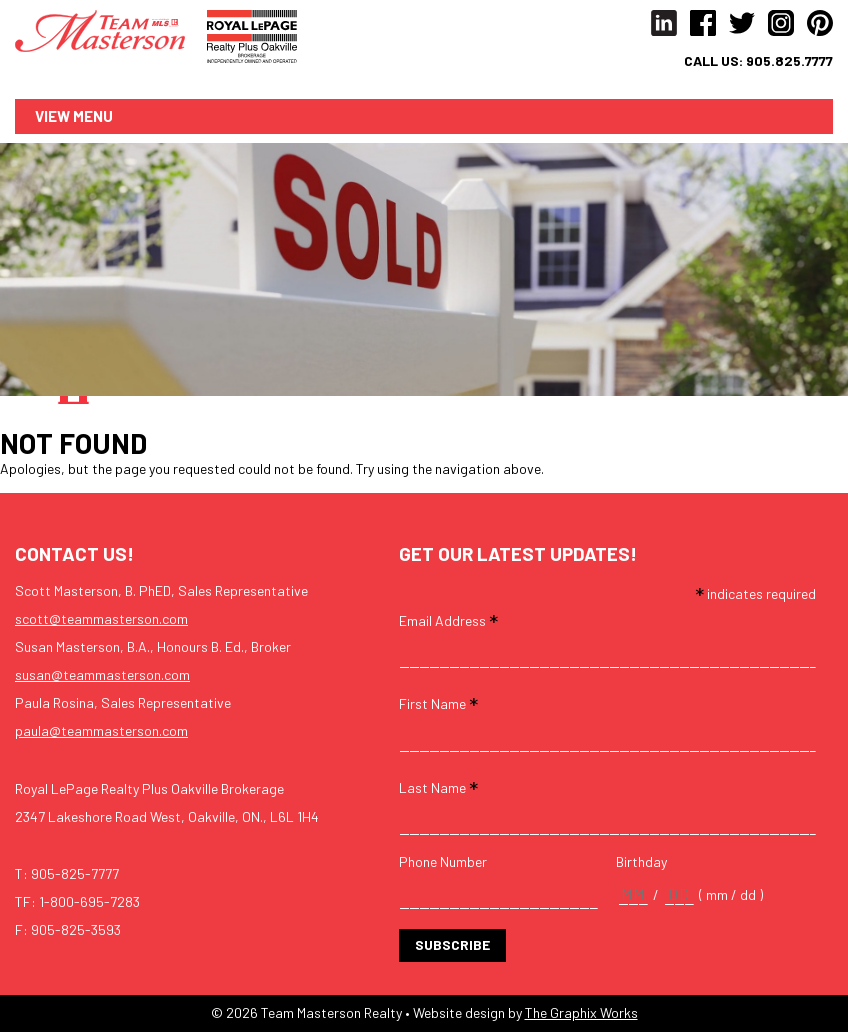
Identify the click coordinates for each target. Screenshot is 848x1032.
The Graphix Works (581, 1013)
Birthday (641, 862)
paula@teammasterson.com (101, 731)
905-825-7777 (75, 874)
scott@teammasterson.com (101, 619)
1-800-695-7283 (89, 902)
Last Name (438, 786)
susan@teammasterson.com (102, 675)
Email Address (448, 619)
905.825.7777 (789, 61)
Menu (93, 116)
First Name (438, 703)
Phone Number (443, 862)
